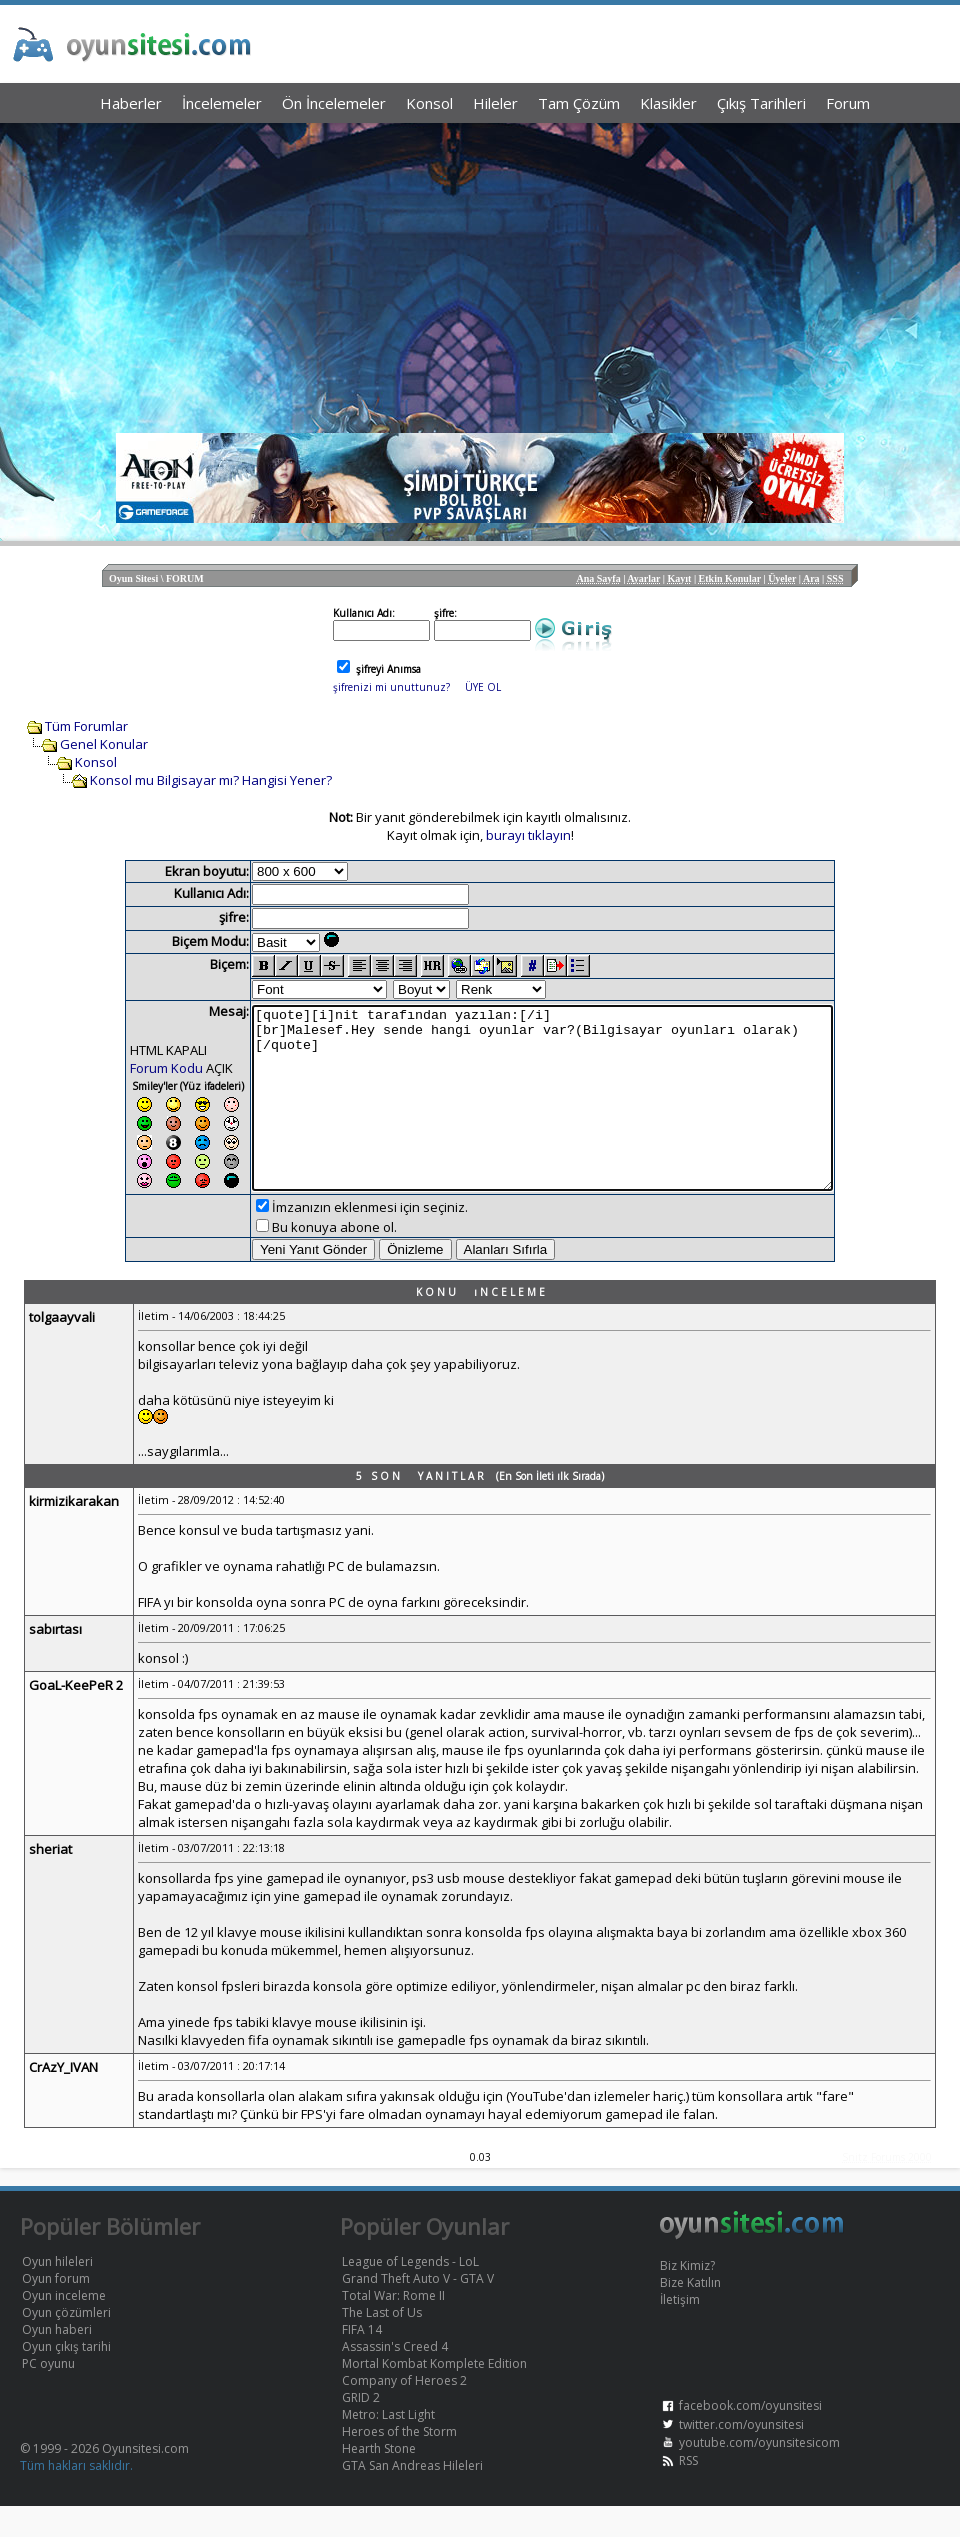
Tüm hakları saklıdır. (76, 2496)
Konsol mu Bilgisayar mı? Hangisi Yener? (211, 780)
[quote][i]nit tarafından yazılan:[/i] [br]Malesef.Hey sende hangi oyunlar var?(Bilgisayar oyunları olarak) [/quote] (542, 1113)
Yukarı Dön (910, 2487)
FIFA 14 (362, 2360)
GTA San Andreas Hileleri (412, 2496)
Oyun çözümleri (66, 2343)
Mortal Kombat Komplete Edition (434, 2394)
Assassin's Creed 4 (395, 2377)
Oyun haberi (57, 2360)
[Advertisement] (480, 273)
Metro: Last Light (388, 2445)
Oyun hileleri (57, 2292)
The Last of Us (382, 2343)
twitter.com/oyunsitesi (741, 2455)
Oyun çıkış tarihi (66, 2377)
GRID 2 (361, 2428)
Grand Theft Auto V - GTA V (418, 2309)
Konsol (96, 762)
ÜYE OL (483, 687)
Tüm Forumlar (86, 726)
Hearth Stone (379, 2479)
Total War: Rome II (393, 2326)
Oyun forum (56, 2309)
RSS (688, 2491)
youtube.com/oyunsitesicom (759, 2473)
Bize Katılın (690, 2313)
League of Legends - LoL (410, 2292)
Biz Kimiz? (687, 2296)
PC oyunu (48, 2394)
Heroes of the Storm (399, 2462)
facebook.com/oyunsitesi (750, 2436)
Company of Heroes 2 (404, 2411)
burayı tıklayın (528, 835)
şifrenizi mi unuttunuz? (391, 687)
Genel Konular (104, 744)
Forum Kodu (131, 1068)
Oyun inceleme (64, 2326)
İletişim (680, 2330)
